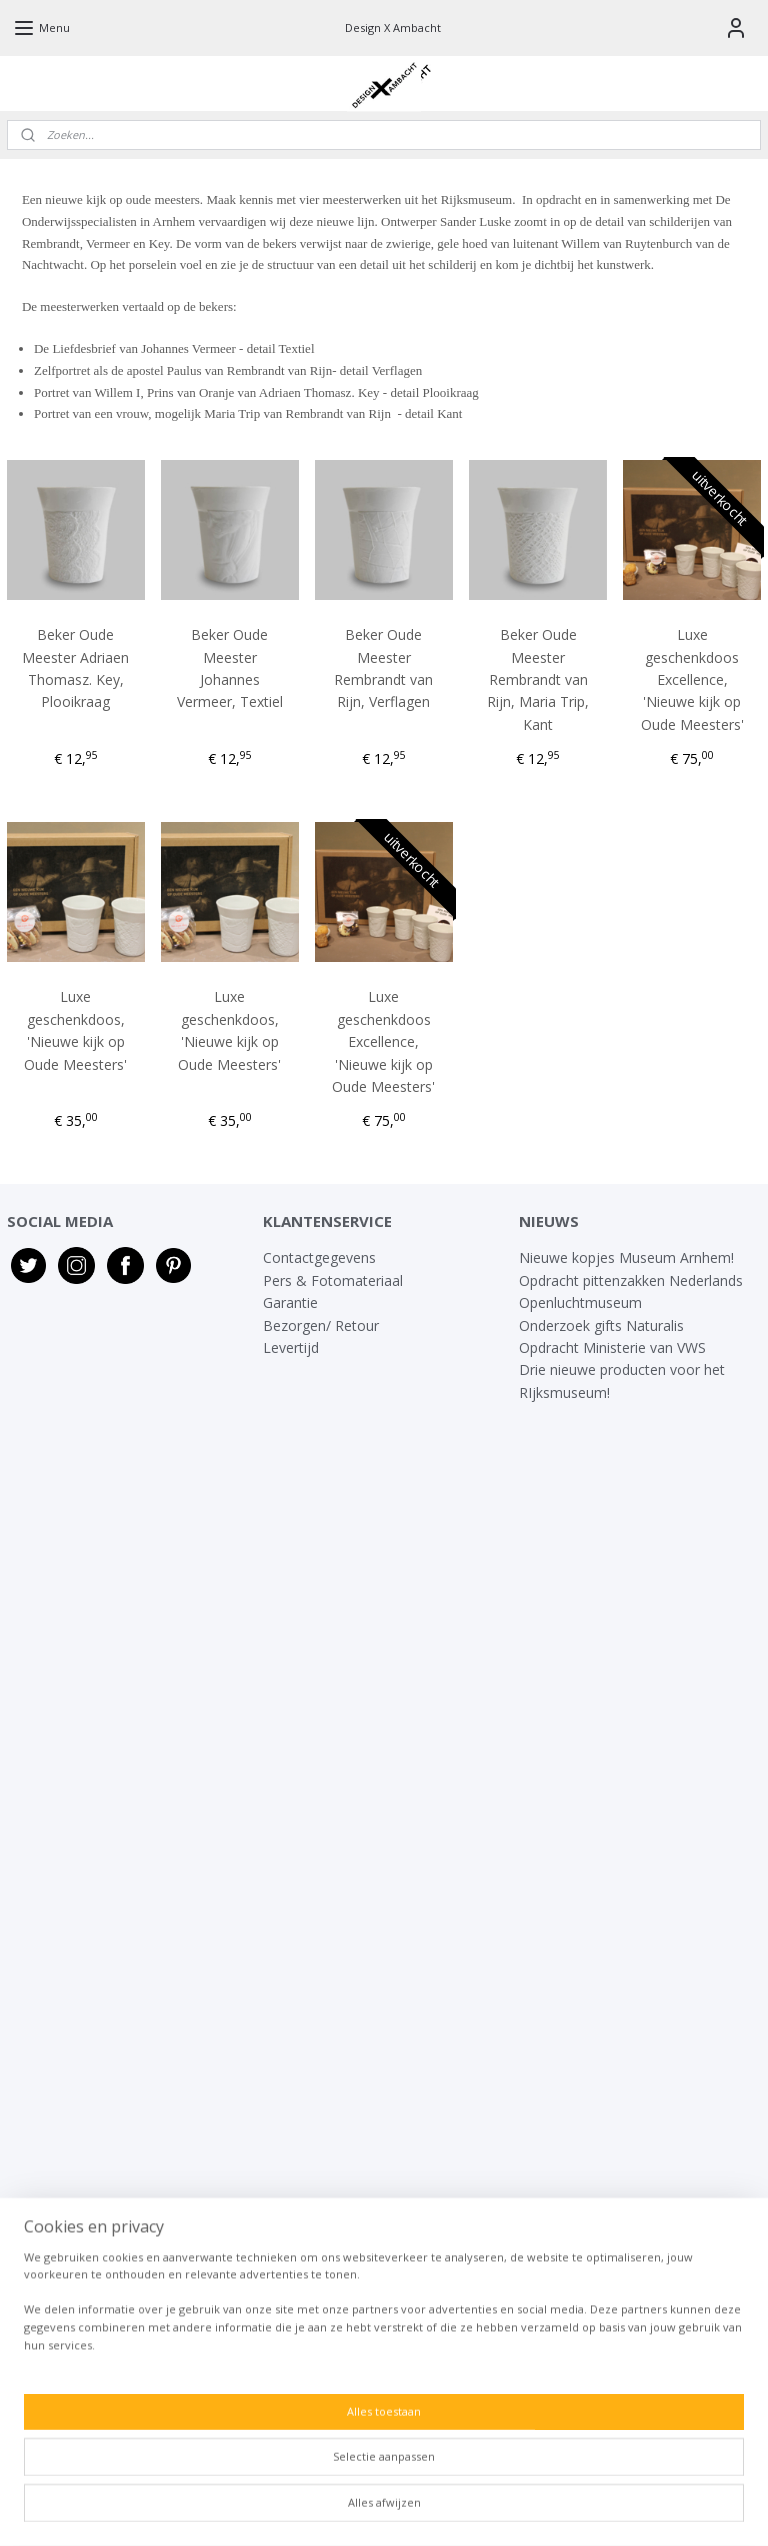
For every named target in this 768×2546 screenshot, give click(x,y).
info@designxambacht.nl (342, 2392)
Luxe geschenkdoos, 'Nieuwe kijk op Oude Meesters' (75, 1031)
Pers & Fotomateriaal (333, 1280)
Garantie (292, 1302)
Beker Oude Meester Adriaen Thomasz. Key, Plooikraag (75, 668)
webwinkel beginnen (438, 2509)
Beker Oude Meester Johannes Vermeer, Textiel (230, 668)
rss (361, 2509)
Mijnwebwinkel (612, 2509)
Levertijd (291, 1347)
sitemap (319, 2509)
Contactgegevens (319, 1257)
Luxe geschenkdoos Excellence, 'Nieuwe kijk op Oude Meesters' (692, 679)
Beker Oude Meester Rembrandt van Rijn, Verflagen (383, 668)
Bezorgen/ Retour (321, 1325)
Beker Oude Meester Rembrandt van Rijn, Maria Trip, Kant (538, 679)
